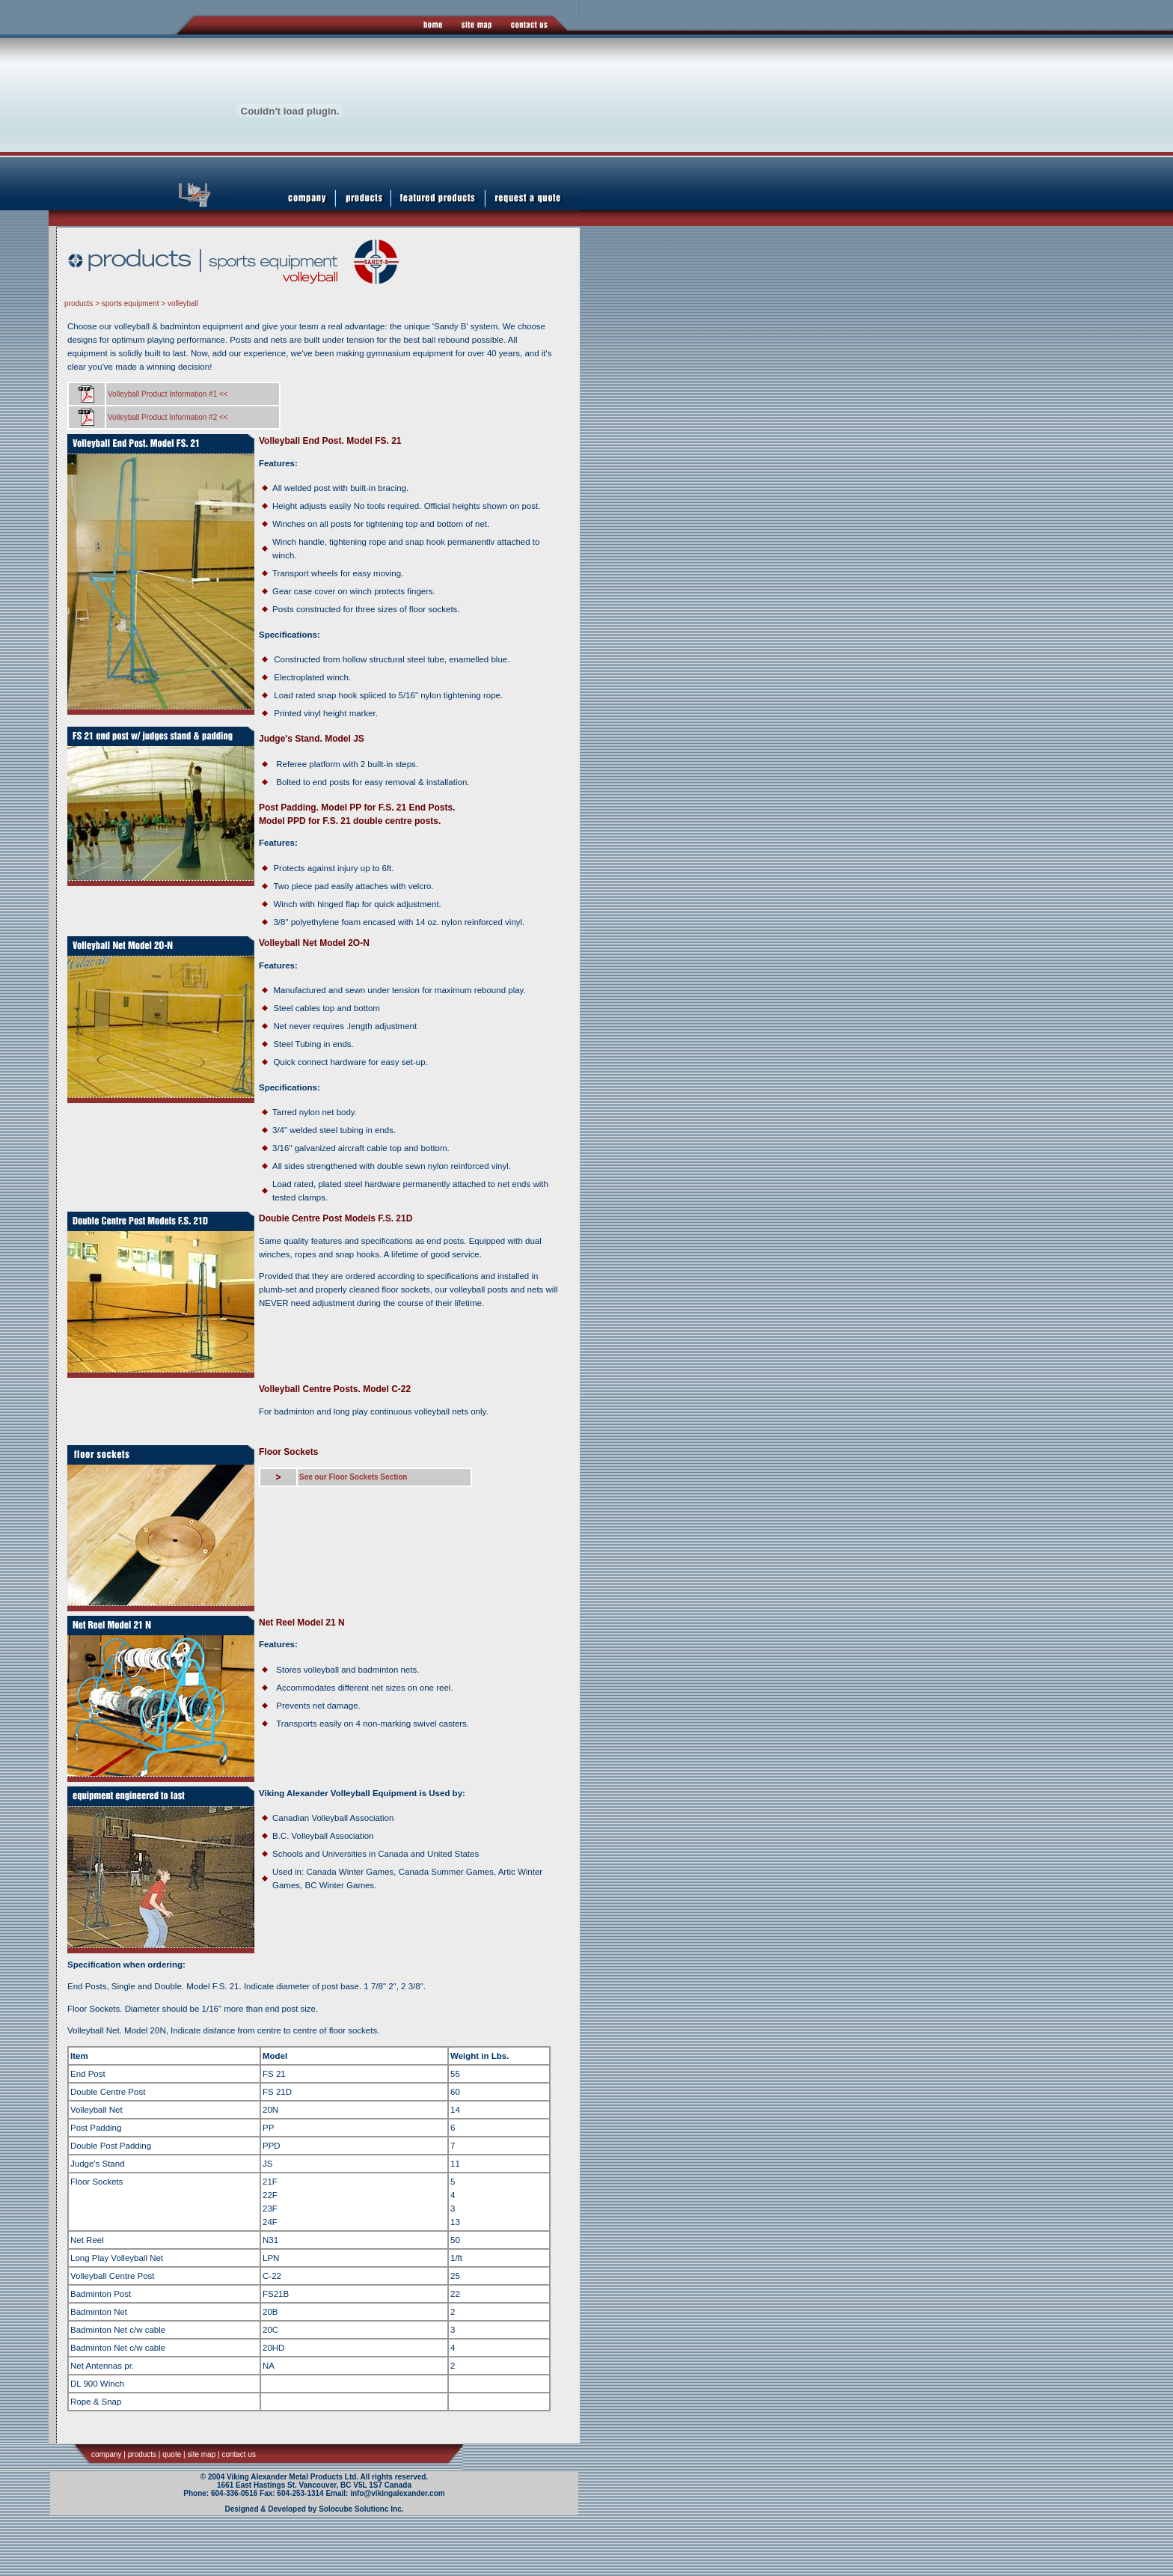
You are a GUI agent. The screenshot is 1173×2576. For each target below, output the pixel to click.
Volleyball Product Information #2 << (168, 417)
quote (171, 2454)
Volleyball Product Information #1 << (168, 394)
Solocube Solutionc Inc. (361, 2509)
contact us (238, 2454)
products (78, 303)
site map (201, 2454)
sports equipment (130, 303)
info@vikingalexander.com (397, 2493)
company (106, 2454)
